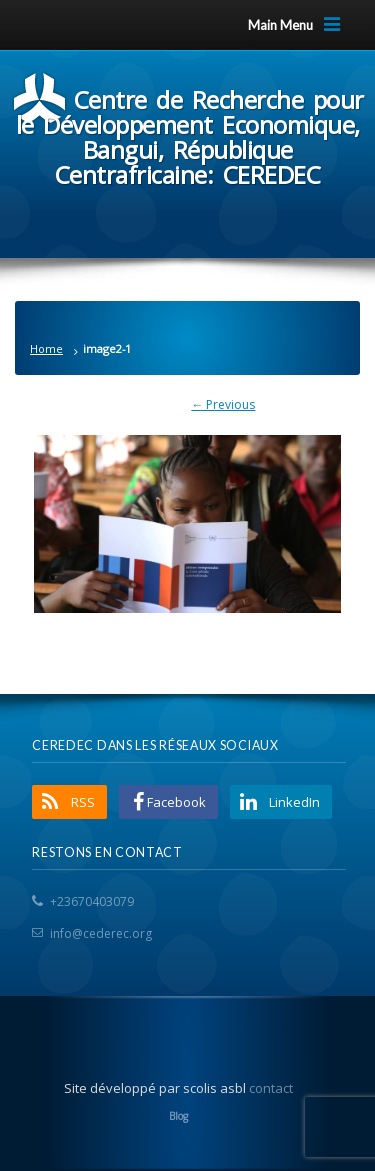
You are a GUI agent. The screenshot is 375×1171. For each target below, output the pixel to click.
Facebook (176, 802)
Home (46, 348)
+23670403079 (92, 901)
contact (271, 1088)
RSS (83, 802)
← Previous (223, 404)
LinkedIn (294, 802)
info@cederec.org (101, 933)
